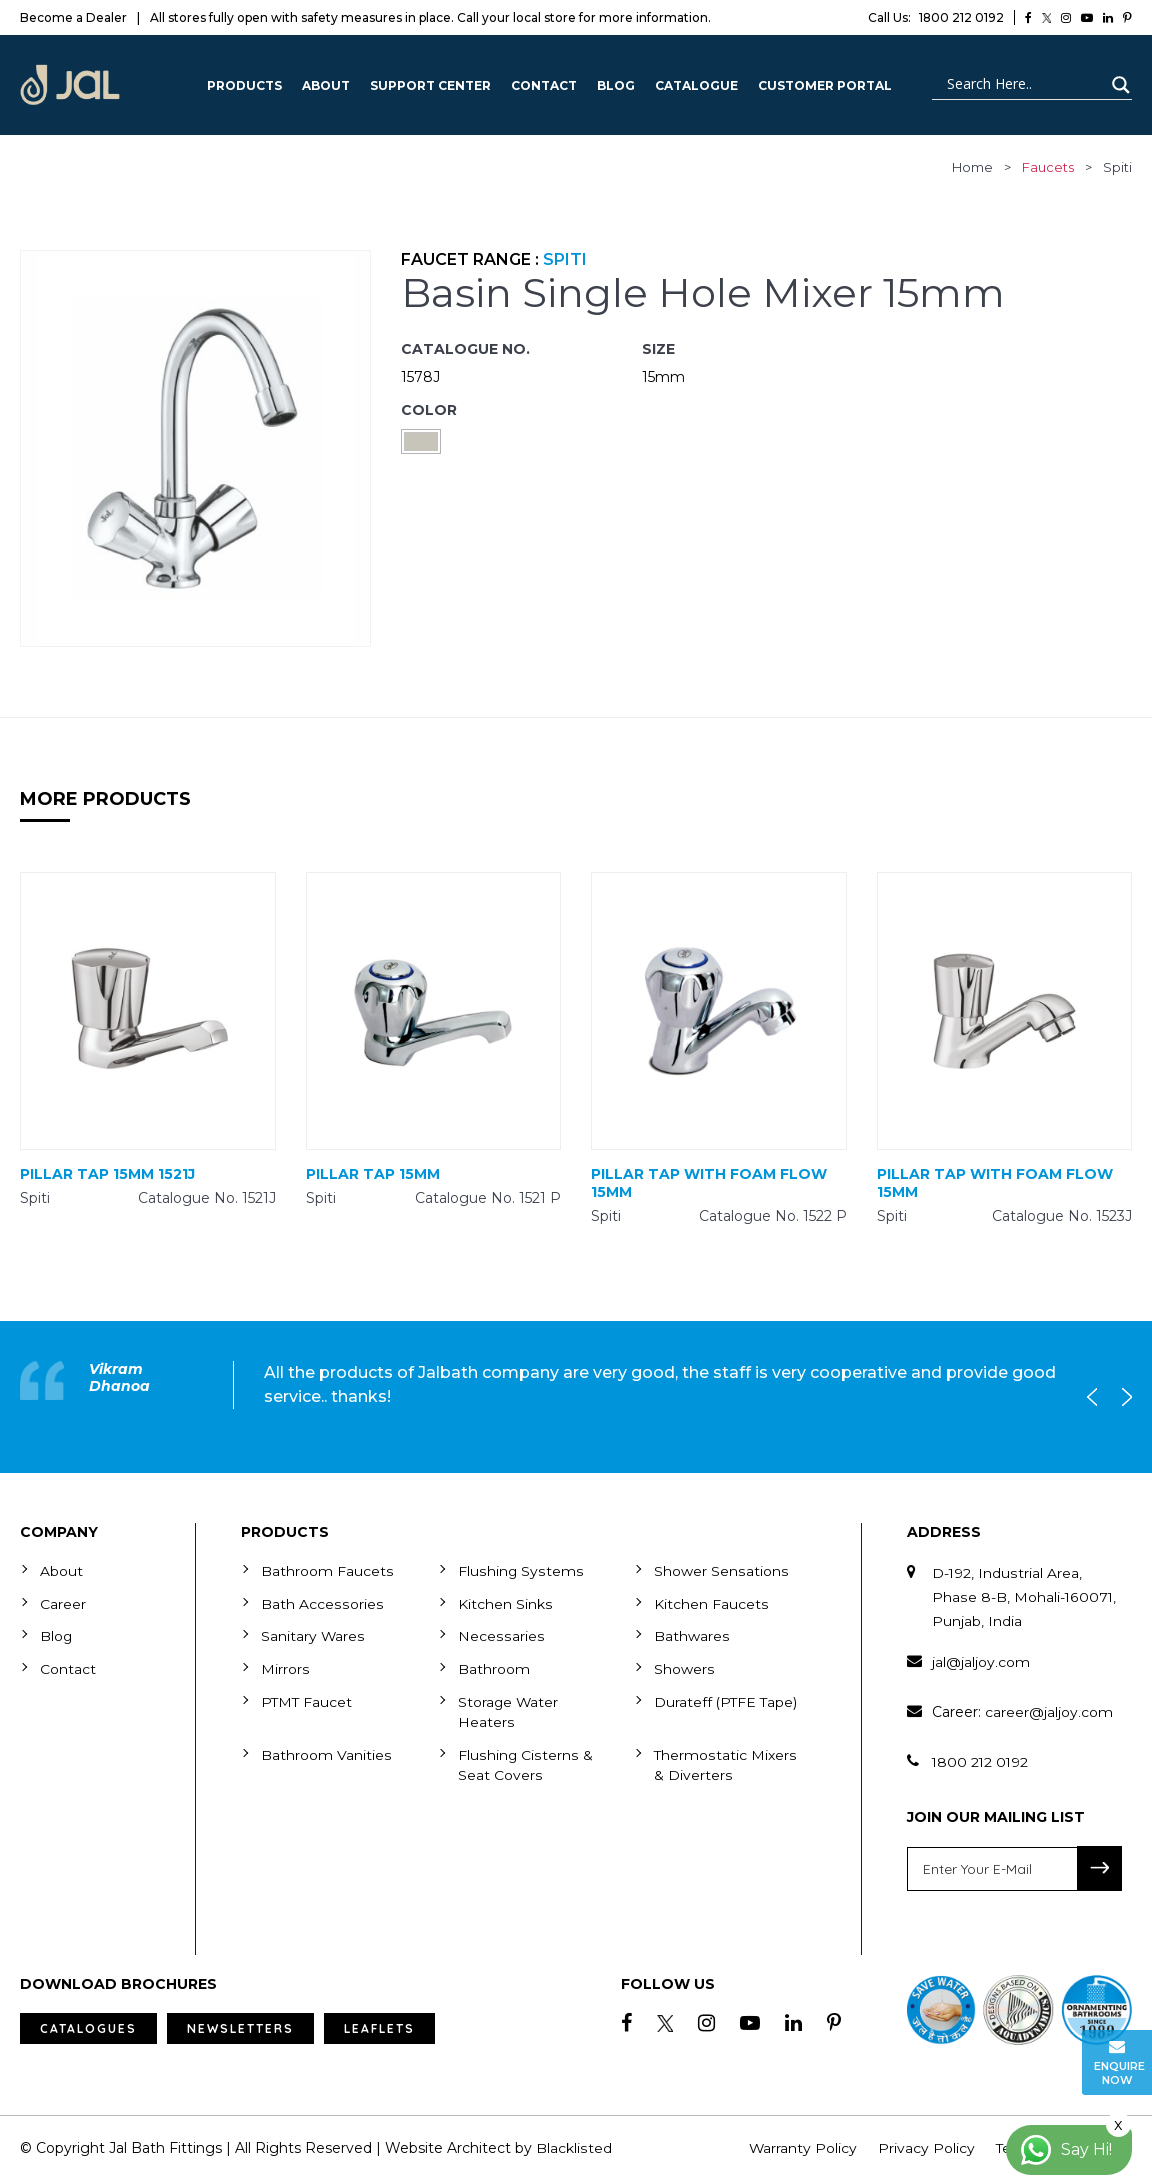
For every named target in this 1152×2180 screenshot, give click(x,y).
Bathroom (494, 1667)
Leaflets (379, 2028)
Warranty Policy (803, 2148)
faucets (1048, 167)
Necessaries (500, 1635)
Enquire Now (1119, 2062)
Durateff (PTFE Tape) (727, 1699)
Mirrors (285, 1667)
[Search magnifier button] (1118, 85)
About (326, 85)
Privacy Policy (927, 2148)
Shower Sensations (720, 1571)
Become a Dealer (73, 17)
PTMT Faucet (307, 1699)
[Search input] (1023, 85)
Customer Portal (825, 85)
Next (1122, 1397)
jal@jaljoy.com (981, 1662)
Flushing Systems (520, 1571)
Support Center (430, 85)
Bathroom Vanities (326, 1751)
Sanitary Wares (313, 1635)
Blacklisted (573, 2148)
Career (63, 1603)
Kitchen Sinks (505, 1603)
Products (244, 85)
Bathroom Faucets (327, 1571)
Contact (544, 85)
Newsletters (240, 2028)
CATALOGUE (696, 85)
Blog (616, 85)
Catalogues (88, 2028)
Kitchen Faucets (711, 1603)
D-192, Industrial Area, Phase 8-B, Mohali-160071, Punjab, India (1024, 1597)
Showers (684, 1667)
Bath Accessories (321, 1603)
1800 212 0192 (936, 17)
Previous (1097, 1397)
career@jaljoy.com (1049, 1712)
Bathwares (691, 1635)
